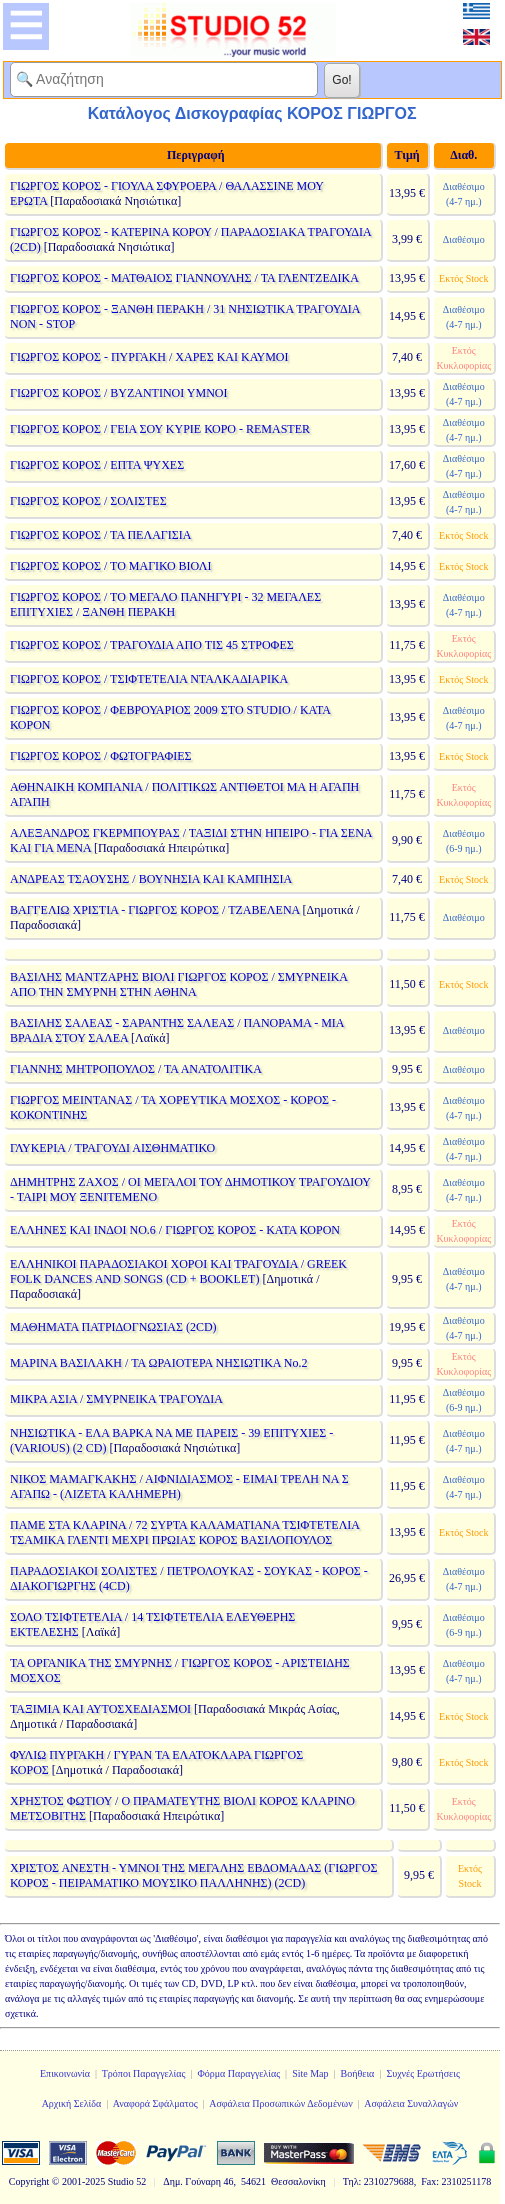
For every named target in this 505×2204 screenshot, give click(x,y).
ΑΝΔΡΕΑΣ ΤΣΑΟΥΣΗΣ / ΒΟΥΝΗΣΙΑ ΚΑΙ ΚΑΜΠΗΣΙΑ (150, 879)
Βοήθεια (358, 2073)
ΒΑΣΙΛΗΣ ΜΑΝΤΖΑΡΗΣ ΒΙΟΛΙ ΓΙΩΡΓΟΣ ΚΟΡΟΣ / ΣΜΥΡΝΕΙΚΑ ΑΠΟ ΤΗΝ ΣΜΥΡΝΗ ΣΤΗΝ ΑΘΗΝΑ (178, 984)
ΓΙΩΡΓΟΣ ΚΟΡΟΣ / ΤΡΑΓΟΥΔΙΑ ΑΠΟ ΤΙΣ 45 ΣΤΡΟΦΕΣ (152, 645)
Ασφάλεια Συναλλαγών (411, 2103)
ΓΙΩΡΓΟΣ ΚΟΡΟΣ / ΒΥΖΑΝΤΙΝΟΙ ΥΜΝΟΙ (118, 393)
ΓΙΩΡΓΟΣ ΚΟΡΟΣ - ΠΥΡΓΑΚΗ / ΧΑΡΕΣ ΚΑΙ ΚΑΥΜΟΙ (149, 357)
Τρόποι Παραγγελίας (144, 2073)
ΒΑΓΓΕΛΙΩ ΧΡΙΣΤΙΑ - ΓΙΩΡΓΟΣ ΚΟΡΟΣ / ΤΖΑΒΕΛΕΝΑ (155, 910)
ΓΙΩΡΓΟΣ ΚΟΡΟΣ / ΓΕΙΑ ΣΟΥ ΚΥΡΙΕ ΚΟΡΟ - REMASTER (160, 429)
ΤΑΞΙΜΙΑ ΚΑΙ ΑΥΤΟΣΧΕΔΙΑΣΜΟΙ (100, 1709)
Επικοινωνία (65, 2073)
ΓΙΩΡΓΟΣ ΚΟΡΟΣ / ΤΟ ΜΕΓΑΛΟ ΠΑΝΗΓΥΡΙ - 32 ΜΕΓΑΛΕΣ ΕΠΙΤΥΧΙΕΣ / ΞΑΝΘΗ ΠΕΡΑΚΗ (165, 604)
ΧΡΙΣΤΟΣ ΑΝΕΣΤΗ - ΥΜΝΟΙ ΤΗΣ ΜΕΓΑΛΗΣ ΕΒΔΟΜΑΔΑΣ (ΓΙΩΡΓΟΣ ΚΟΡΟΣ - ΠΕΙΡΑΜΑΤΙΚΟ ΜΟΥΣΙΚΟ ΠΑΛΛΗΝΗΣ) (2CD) (193, 1875)
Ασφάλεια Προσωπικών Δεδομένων (281, 2103)
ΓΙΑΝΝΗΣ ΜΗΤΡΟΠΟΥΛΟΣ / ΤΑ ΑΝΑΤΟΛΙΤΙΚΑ (135, 1069)
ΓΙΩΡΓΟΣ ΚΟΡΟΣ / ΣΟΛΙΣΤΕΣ (88, 501)
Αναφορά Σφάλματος (155, 2103)
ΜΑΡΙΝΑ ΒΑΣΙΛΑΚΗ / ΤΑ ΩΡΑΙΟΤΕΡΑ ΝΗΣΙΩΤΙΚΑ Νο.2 (159, 1363)
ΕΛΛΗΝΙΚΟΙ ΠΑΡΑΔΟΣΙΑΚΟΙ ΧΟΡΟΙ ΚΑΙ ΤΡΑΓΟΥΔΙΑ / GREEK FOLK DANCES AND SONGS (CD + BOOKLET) (178, 1271)
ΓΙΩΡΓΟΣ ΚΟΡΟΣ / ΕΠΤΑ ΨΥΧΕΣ (97, 465)
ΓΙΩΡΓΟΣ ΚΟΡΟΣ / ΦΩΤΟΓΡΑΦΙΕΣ (101, 756)
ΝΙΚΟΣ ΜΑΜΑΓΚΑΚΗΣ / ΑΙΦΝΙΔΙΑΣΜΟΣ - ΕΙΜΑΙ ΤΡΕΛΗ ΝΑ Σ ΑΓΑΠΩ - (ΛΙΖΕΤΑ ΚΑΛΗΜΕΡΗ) (179, 1486)
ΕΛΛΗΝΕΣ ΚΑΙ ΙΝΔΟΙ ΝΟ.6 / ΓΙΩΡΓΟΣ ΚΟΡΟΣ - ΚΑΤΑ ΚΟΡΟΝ (175, 1230)
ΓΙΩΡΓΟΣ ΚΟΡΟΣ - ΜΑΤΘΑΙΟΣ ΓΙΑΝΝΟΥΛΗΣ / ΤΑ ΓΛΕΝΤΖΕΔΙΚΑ (184, 278)
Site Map (310, 2073)
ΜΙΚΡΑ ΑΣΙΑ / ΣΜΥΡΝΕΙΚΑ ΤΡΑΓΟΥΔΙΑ (116, 1399)
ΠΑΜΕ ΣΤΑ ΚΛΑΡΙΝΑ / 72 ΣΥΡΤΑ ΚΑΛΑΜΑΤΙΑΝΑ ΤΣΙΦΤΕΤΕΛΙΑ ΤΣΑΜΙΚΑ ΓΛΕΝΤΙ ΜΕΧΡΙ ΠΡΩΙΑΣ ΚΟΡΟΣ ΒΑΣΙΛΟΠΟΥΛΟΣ (184, 1532)
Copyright (29, 2181)
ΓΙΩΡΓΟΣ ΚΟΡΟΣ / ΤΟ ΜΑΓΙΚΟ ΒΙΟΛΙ (110, 566)
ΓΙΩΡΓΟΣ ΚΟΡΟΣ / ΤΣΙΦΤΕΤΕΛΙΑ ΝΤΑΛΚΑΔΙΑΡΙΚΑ (149, 679)
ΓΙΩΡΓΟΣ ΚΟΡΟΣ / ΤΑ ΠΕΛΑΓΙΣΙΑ (100, 535)
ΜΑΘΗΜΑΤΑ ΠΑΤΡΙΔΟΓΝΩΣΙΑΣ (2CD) (113, 1327)
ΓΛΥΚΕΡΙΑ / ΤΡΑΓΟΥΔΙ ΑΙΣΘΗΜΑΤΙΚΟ (112, 1148)
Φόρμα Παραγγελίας (238, 2073)
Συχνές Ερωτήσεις (423, 2073)
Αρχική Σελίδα (72, 2103)
